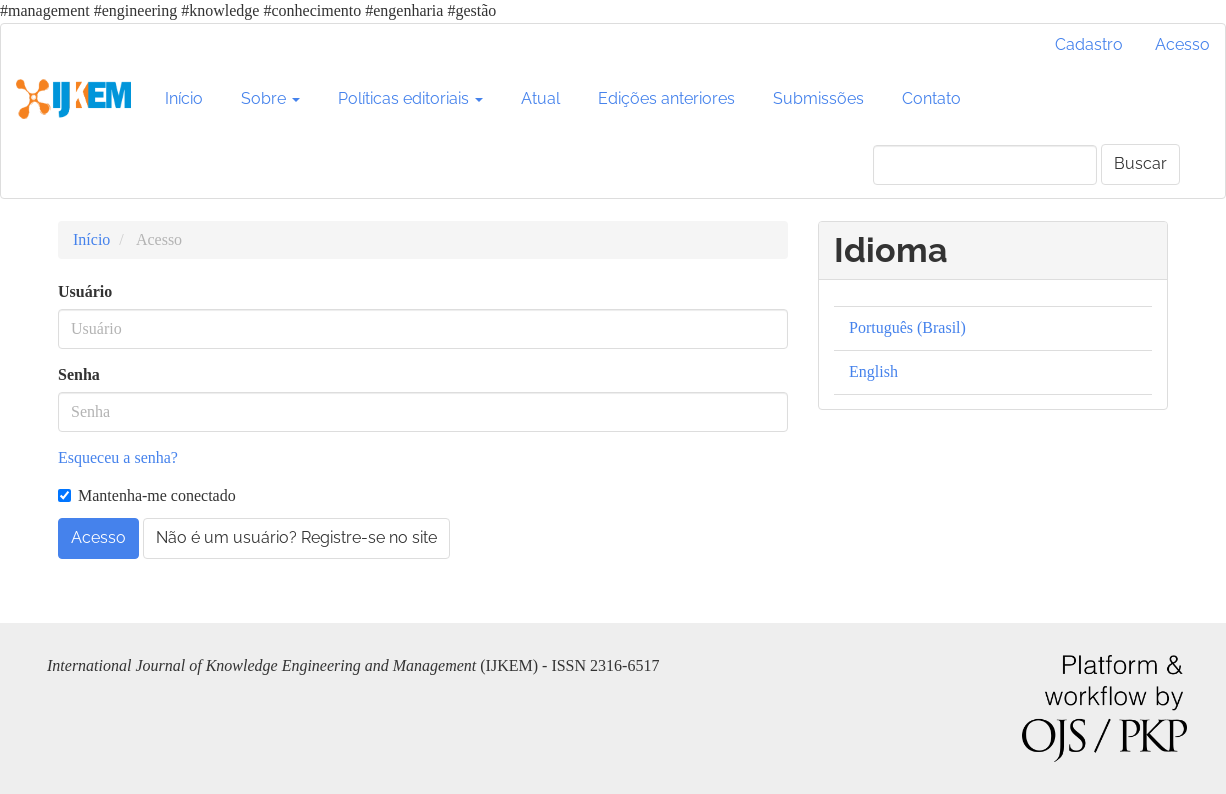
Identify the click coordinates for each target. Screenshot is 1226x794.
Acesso (1182, 44)
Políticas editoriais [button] (410, 98)
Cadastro (1089, 44)
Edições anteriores (666, 98)
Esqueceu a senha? (118, 457)
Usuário (85, 291)
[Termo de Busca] (985, 165)
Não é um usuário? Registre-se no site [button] (296, 537)
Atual (540, 98)
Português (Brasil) (907, 327)
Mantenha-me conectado (147, 495)
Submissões (818, 98)
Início (184, 98)
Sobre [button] (270, 98)
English (873, 371)
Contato (931, 98)
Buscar (1140, 163)
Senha (79, 374)
